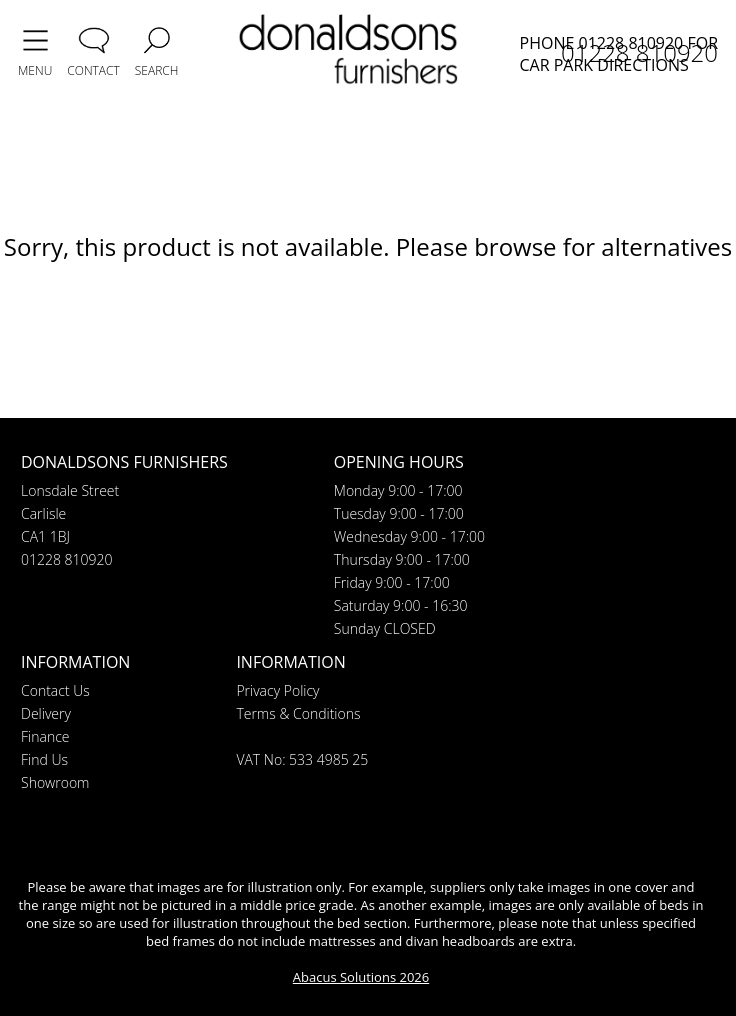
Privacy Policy (277, 690)
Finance (45, 736)
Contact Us (55, 690)
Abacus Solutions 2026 (361, 977)
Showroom (55, 782)
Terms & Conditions (298, 713)
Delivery (46, 713)
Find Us (44, 759)
